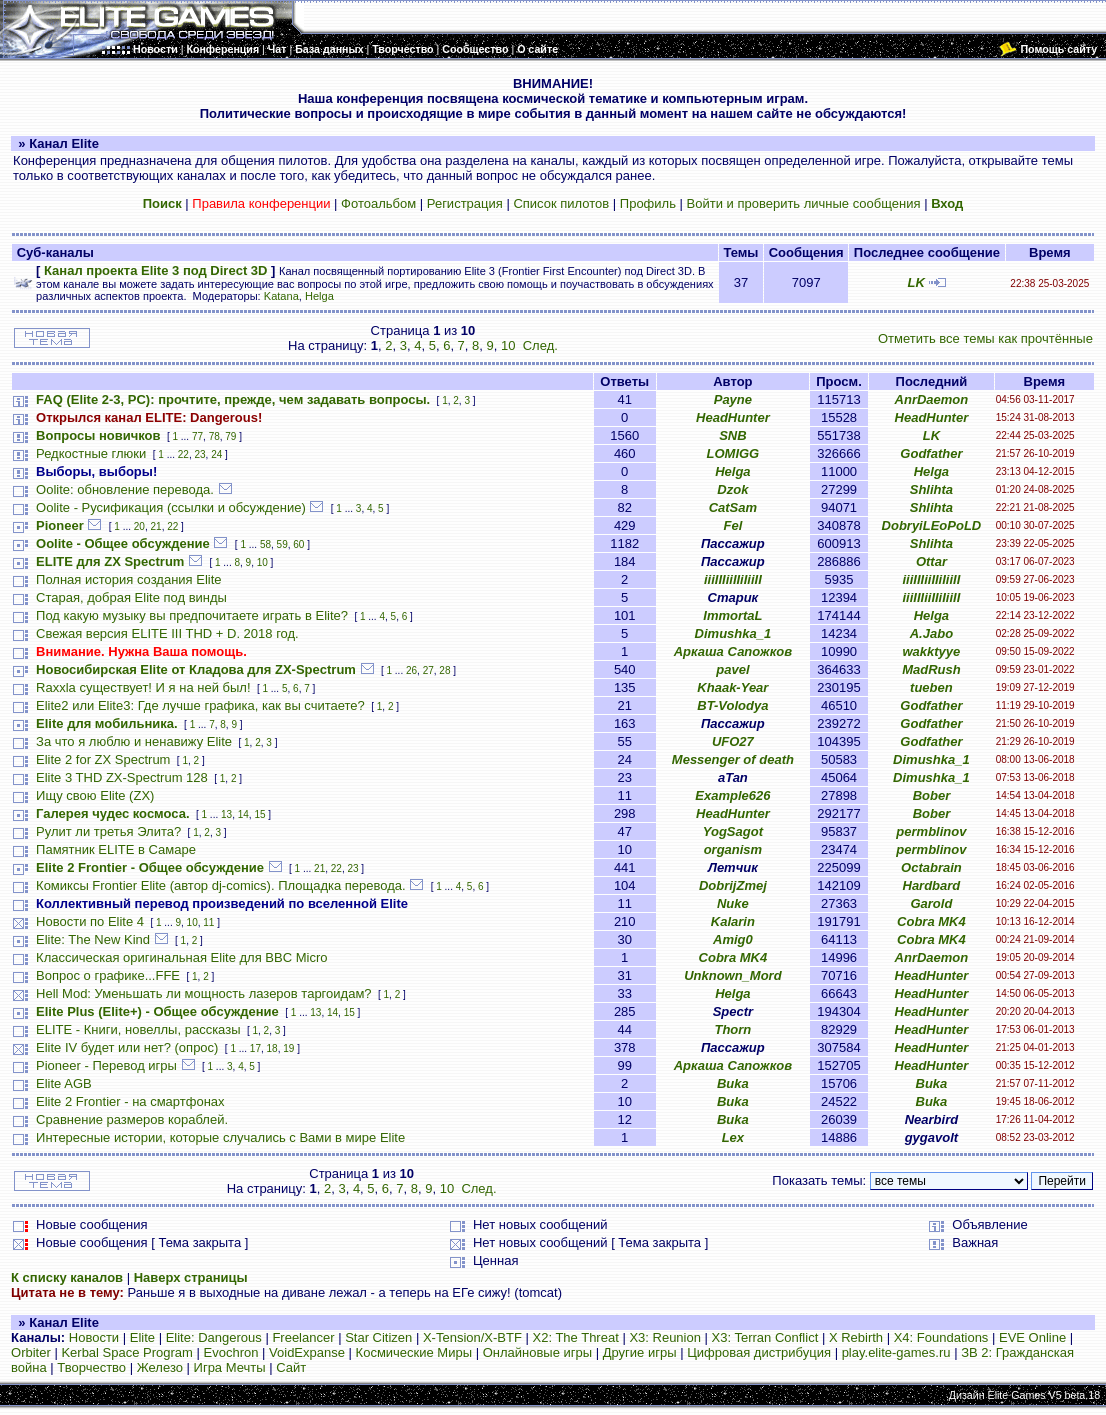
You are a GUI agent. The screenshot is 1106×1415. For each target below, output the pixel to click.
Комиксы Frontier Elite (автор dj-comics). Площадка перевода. (221, 885)
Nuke (733, 903)
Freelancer (303, 1337)
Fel (732, 525)
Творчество (91, 1367)
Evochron (231, 1352)
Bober (932, 795)
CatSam (733, 507)
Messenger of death (733, 759)
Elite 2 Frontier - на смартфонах (130, 1101)
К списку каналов (67, 1277)
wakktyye (931, 651)
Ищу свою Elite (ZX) (95, 795)
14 (243, 814)
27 (428, 670)
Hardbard (932, 885)
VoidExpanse (307, 1352)
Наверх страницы (191, 1277)
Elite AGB (64, 1083)
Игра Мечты (230, 1367)
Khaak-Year (732, 687)
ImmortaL (732, 615)
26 (411, 670)
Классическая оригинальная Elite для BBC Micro (181, 957)
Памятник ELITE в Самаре (116, 849)
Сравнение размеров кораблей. (132, 1119)
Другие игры (640, 1352)
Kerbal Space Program (127, 1352)
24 (216, 454)
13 (226, 814)
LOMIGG (733, 453)
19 (288, 1048)
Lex (733, 1137)
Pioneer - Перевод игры (106, 1065)
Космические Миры (414, 1352)
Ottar (931, 561)
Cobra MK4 (931, 921)
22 (183, 454)
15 (259, 814)
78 (214, 436)
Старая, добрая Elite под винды (131, 597)
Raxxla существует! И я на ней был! (143, 687)
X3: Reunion (665, 1337)
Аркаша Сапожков (733, 651)
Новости (94, 1337)
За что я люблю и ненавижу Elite (134, 741)
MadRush (931, 669)
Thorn (732, 1029)
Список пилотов (561, 203)
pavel (732, 669)
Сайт (291, 1367)
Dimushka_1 (733, 633)
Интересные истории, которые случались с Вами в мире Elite (220, 1137)
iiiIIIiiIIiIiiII (733, 579)
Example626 (732, 795)
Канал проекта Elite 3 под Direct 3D (155, 270)
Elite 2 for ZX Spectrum (103, 759)
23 (199, 454)
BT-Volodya (732, 705)
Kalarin (733, 921)
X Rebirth (856, 1337)
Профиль (648, 203)
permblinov (931, 831)
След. (540, 345)
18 (272, 1048)
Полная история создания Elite (128, 579)
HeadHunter (733, 417)
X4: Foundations (941, 1337)
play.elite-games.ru (896, 1352)
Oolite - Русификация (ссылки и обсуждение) (171, 507)
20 (139, 526)
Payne (733, 399)
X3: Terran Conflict (765, 1337)
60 (298, 544)
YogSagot (733, 831)
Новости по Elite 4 (90, 921)
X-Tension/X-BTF (472, 1337)
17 (255, 1048)
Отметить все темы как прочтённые (985, 338)
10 (508, 345)
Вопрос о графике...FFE (108, 975)
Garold (931, 903)
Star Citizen (378, 1337)
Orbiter (31, 1352)
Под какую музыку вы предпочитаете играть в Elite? (192, 615)
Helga (319, 296)
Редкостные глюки (91, 453)
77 (197, 436)
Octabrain (931, 867)
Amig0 (733, 939)
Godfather (931, 453)
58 (265, 544)
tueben (931, 687)
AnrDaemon (932, 399)
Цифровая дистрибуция (759, 1352)
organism (733, 849)
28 (444, 670)
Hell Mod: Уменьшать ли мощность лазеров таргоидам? (204, 993)
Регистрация (465, 203)
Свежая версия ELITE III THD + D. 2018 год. (167, 633)
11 (208, 922)
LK (915, 282)
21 (156, 526)
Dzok (732, 489)
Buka (733, 1083)
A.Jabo (931, 633)
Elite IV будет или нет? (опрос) (127, 1047)
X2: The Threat (576, 1337)
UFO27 (733, 741)
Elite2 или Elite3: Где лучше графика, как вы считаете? (200, 705)
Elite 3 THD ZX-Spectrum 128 (122, 777)
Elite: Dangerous (214, 1337)
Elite (142, 1337)
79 (230, 436)
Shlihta (931, 489)
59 (282, 544)
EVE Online (1032, 1337)
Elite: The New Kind (93, 939)
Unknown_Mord (733, 975)
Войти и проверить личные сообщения (804, 203)
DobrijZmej (733, 885)
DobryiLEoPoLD (932, 525)
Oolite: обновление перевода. (125, 489)
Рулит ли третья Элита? (108, 831)
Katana (281, 296)
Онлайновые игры (537, 1352)
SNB (732, 435)
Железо (160, 1367)
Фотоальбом (378, 203)
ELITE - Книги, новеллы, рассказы (138, 1029)
